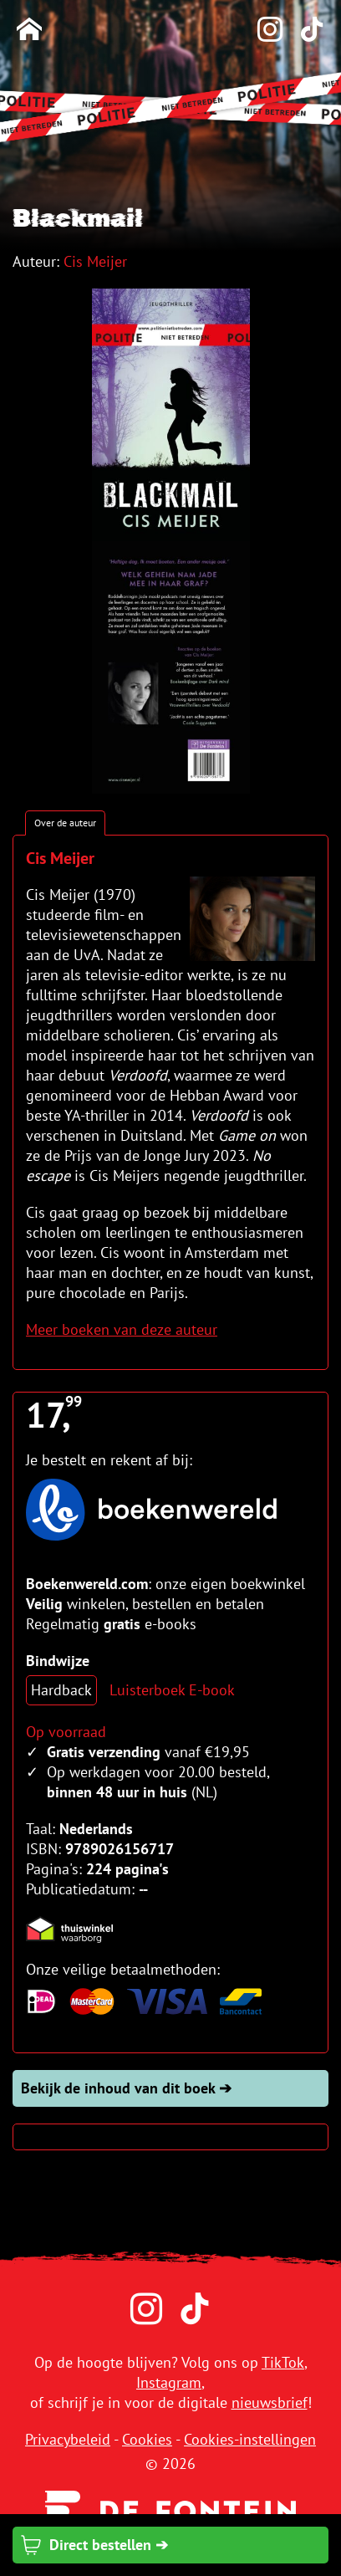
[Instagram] (261, 30)
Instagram (168, 2382)
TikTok (283, 2362)
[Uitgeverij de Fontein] (170, 2509)
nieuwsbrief (270, 2402)
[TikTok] (303, 30)
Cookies (147, 2439)
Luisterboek (147, 1689)
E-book (212, 1689)
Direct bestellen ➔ (94, 2545)
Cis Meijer (95, 261)
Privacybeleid (67, 2439)
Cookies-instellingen (250, 2439)
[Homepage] (29, 30)
